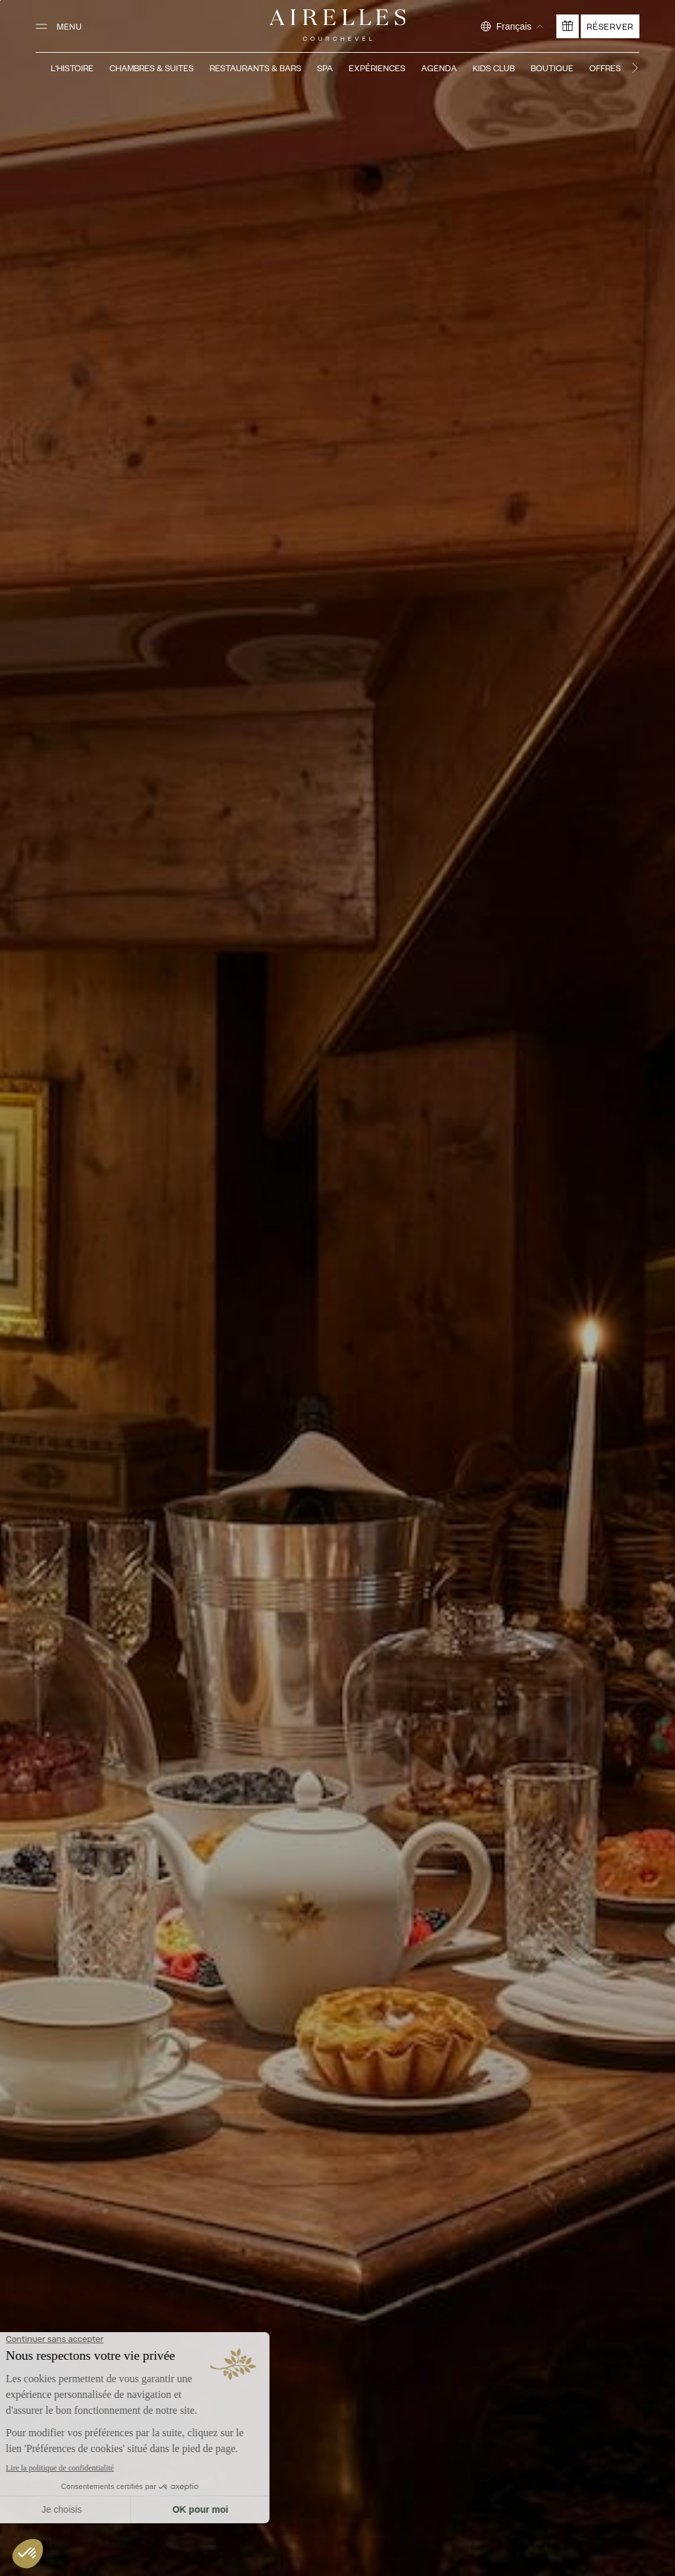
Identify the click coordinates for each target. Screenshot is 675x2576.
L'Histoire (72, 68)
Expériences (377, 68)
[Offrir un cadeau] (567, 26)
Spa (325, 68)
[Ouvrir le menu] (59, 26)
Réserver (610, 26)
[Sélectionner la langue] (512, 26)
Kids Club (494, 68)
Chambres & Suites (151, 68)
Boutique (552, 68)
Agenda (439, 68)
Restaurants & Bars (255, 68)
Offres (605, 68)
